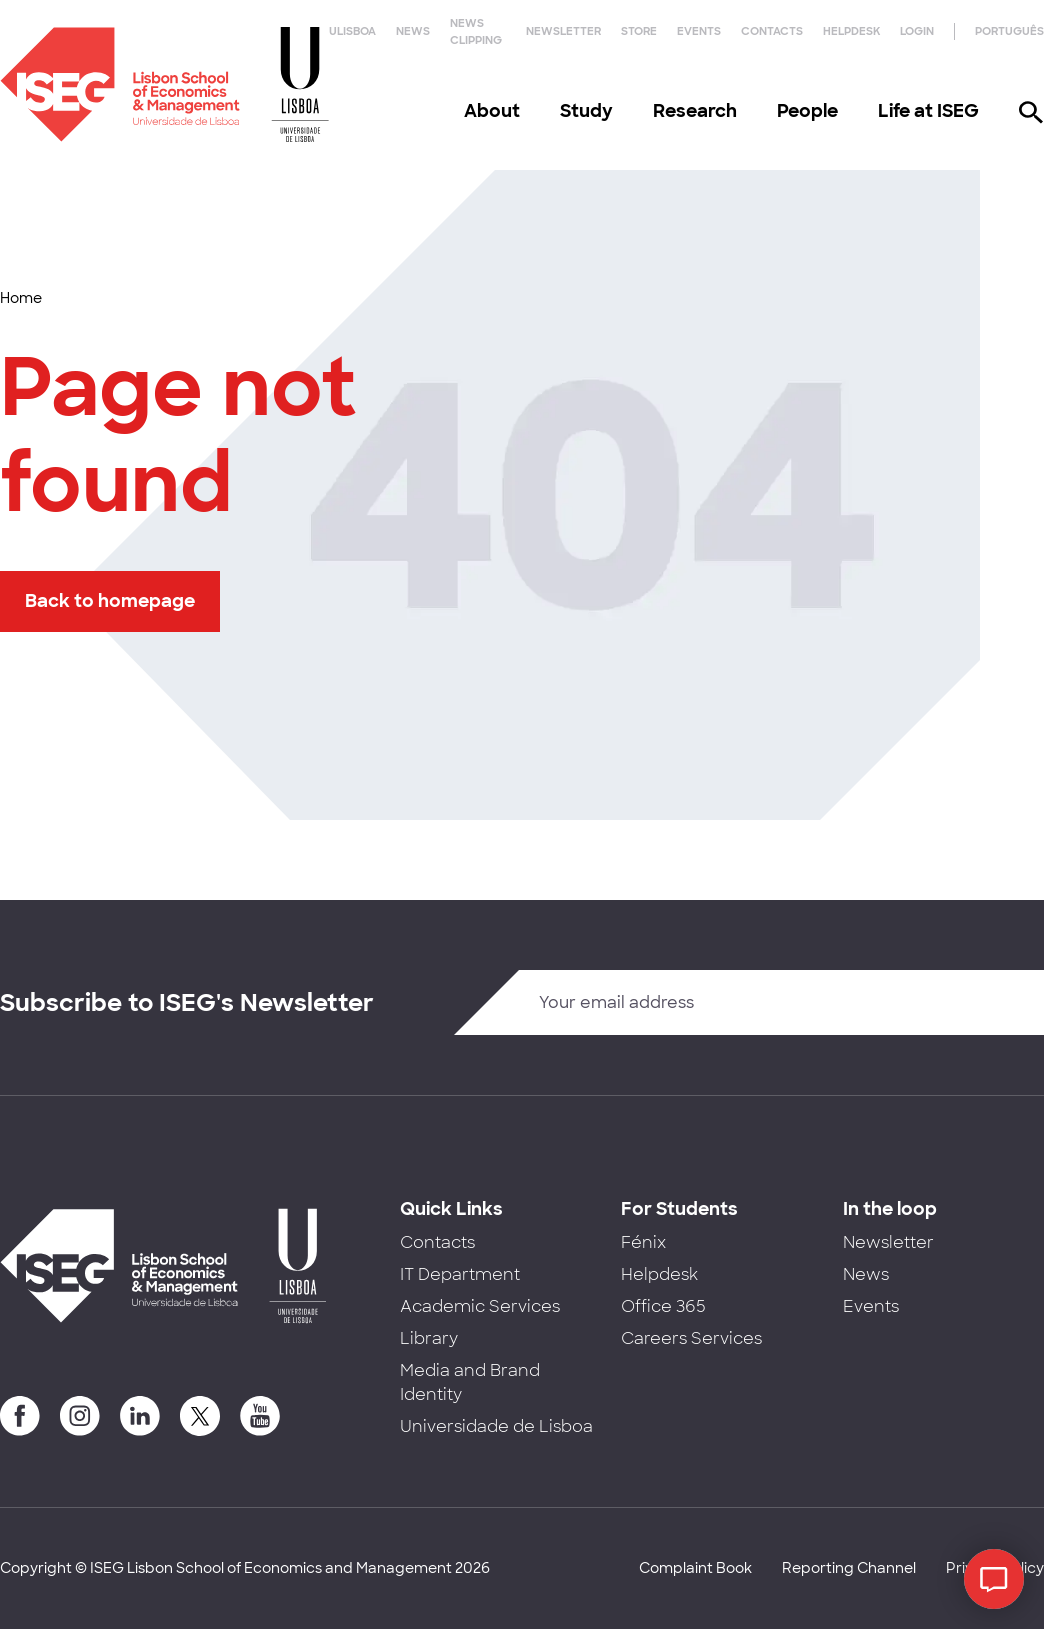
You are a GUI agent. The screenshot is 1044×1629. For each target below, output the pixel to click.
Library (429, 1338)
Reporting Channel (849, 1568)
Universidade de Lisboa (496, 1426)
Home (21, 298)
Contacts (772, 31)
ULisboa (352, 31)
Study (586, 111)
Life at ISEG (928, 111)
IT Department (460, 1274)
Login (917, 31)
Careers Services (691, 1338)
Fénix (643, 1242)
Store (639, 31)
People (807, 111)
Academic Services (480, 1306)
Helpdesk (851, 31)
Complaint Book (695, 1568)
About (492, 111)
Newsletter (563, 31)
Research (695, 111)
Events (699, 31)
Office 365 (663, 1306)
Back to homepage (110, 601)
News (413, 31)
